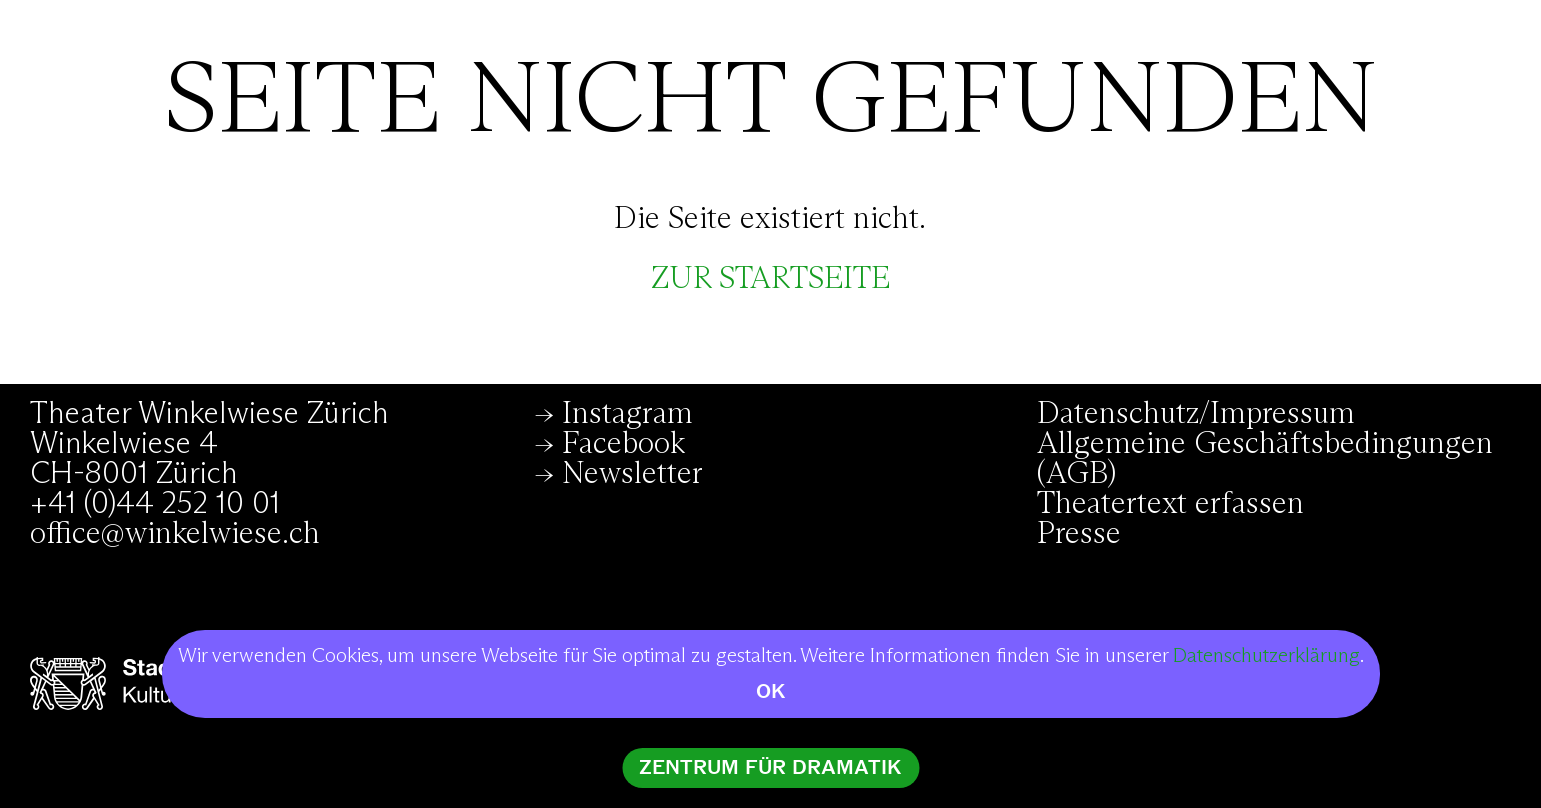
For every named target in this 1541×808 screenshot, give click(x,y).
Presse (1079, 534)
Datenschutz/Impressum (1196, 414)
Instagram (627, 414)
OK (771, 691)
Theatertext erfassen (1170, 504)
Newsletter (632, 474)
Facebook (623, 444)
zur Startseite (770, 279)
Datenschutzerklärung (1266, 656)
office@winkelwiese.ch (175, 534)
